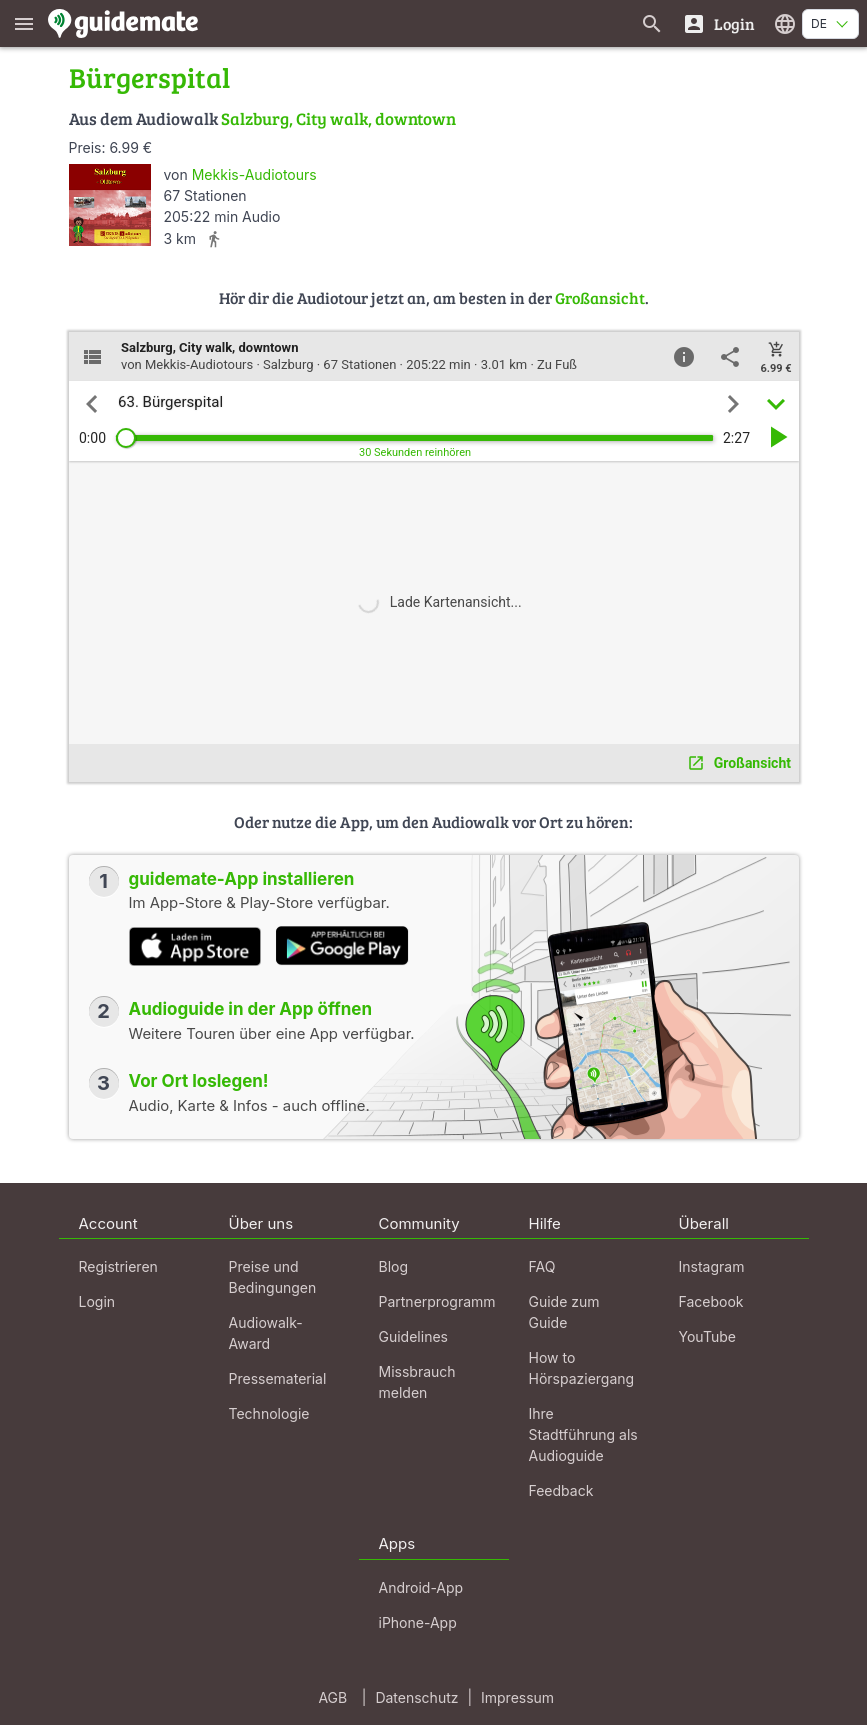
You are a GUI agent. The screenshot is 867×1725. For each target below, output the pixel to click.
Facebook (711, 1301)
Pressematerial (278, 1378)
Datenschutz (416, 1697)
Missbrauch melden (417, 1382)
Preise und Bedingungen (273, 1277)
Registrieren (118, 1266)
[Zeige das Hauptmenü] (24, 23)
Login (97, 1301)
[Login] (718, 23)
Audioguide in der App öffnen (251, 1009)
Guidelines (413, 1336)
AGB (332, 1697)
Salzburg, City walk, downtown (338, 118)
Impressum (517, 1697)
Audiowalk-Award (266, 1333)
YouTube (707, 1336)
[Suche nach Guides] (652, 23)
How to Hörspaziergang (582, 1368)
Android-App (421, 1587)
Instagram (712, 1266)
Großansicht (600, 297)
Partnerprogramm (437, 1301)
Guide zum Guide (564, 1312)
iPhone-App (418, 1622)
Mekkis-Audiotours (254, 174)
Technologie (269, 1413)
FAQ (542, 1266)
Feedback (561, 1490)
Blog (394, 1266)
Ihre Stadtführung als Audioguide (583, 1434)
